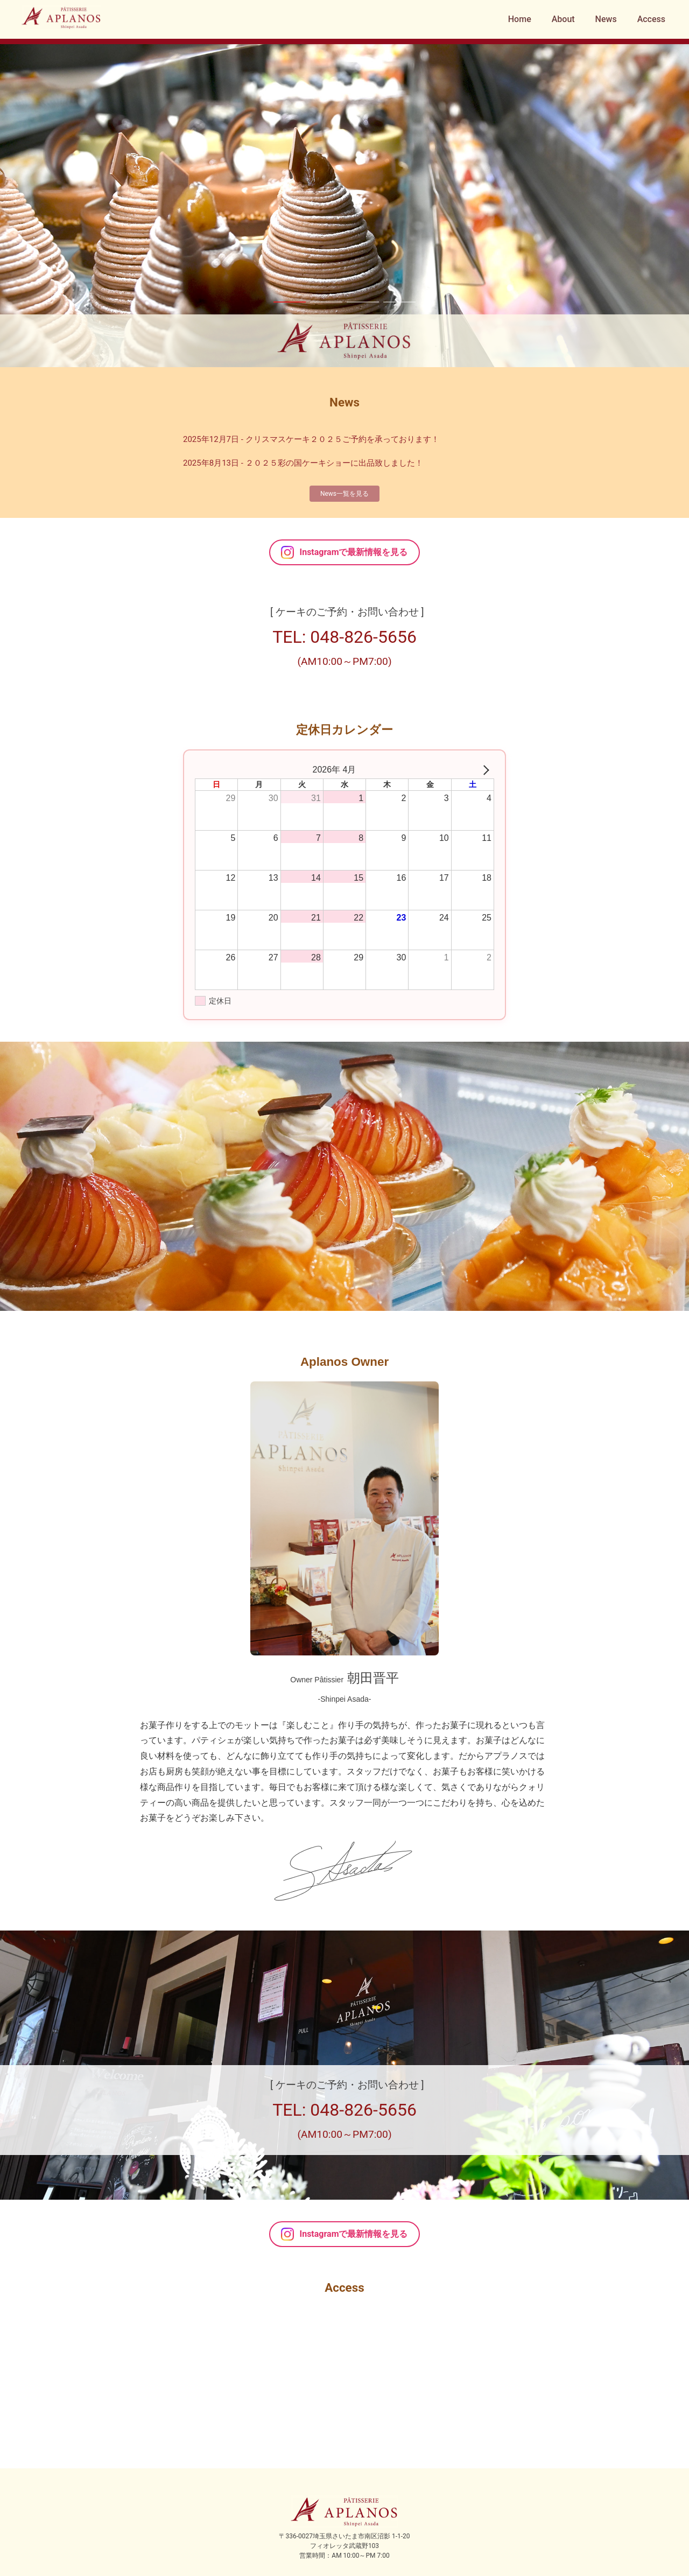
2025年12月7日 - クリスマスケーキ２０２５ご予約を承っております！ (311, 439)
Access (651, 19)
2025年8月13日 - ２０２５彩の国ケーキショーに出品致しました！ (303, 463)
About (563, 19)
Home (519, 19)
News (606, 19)
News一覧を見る (344, 493)
